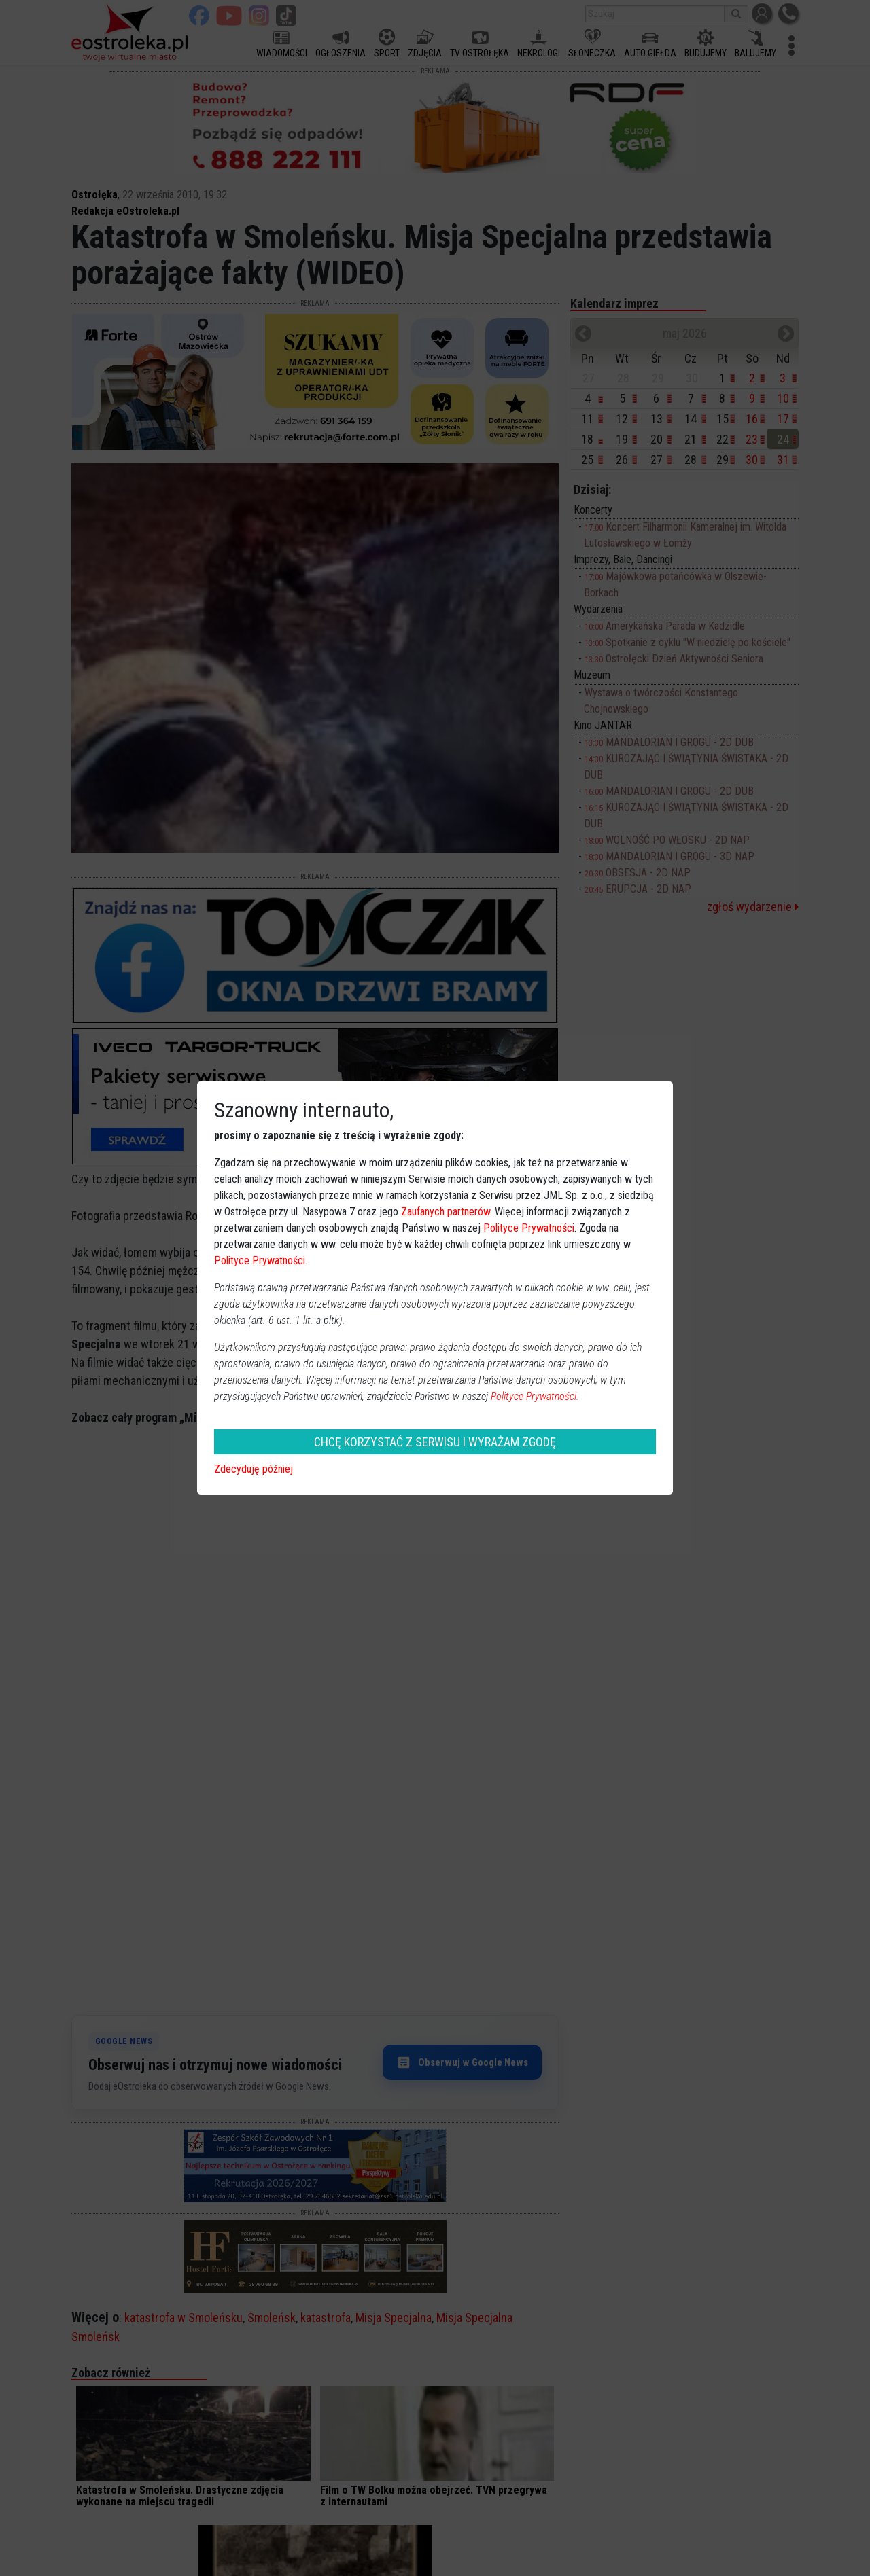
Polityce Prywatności (528, 1227)
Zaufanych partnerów (445, 1211)
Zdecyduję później (253, 1469)
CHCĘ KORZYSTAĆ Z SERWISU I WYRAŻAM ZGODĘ (435, 1442)
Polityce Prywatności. (535, 1396)
